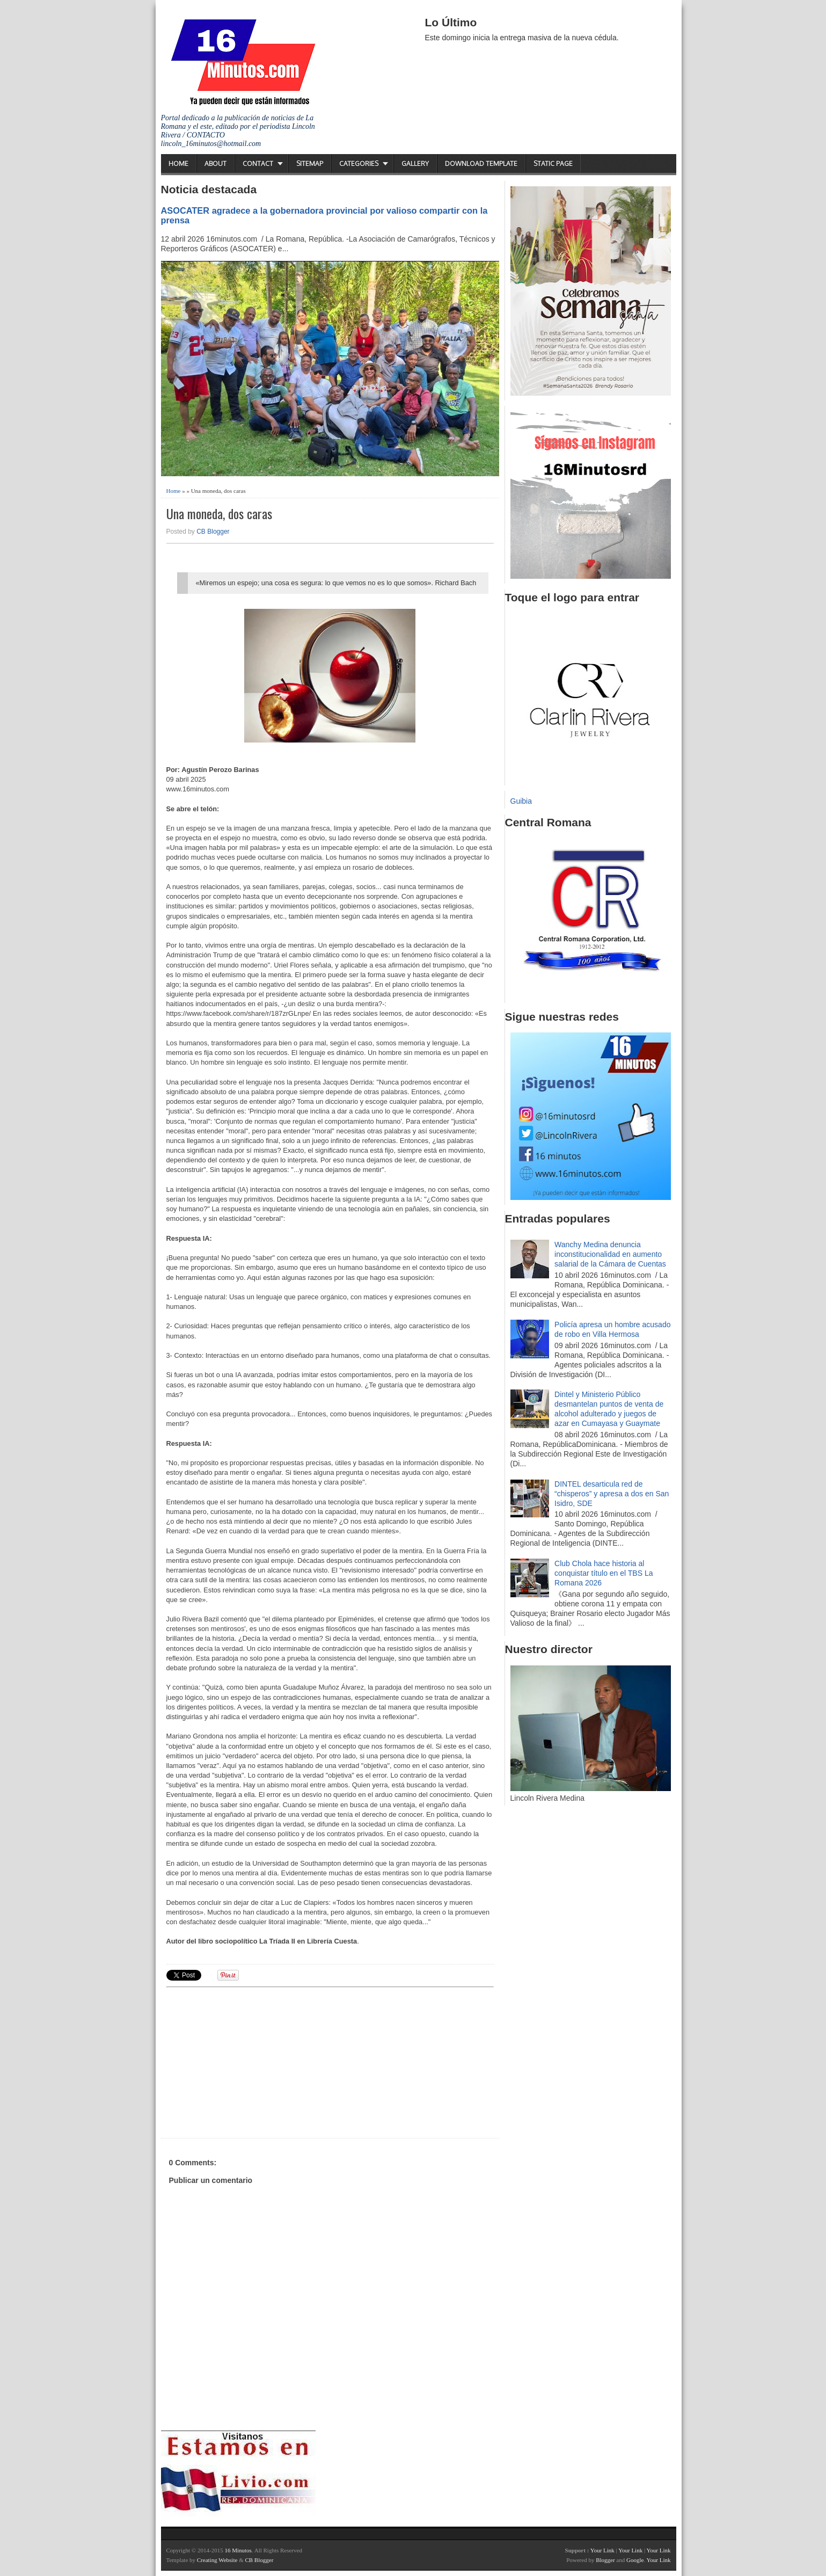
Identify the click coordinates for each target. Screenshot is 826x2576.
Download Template (481, 163)
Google (635, 2560)
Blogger (605, 2560)
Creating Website (217, 2560)
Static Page (553, 163)
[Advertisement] (249, 2061)
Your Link (602, 2550)
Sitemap (309, 163)
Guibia (521, 801)
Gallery (415, 163)
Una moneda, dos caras (219, 513)
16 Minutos (237, 2550)
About (215, 163)
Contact (258, 163)
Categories (358, 163)
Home (178, 163)
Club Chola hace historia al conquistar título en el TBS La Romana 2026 (603, 1573)
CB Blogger (212, 531)
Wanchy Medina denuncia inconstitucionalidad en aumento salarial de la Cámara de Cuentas (610, 1254)
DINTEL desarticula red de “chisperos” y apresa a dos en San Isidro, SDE (611, 1494)
